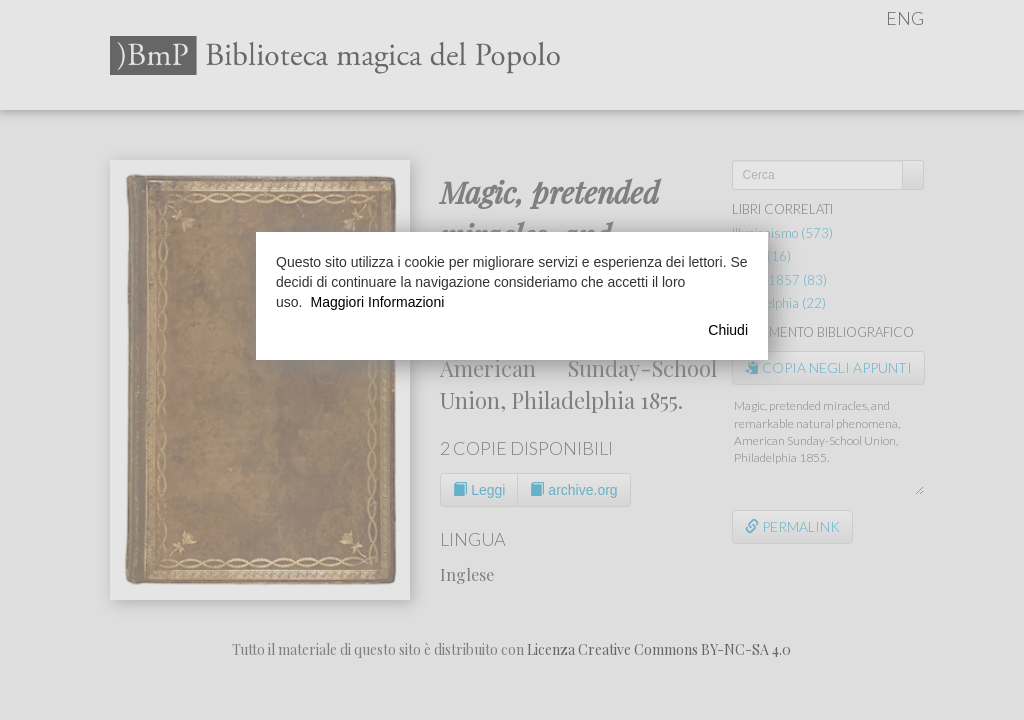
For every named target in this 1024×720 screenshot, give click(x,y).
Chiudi (728, 330)
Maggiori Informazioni (377, 302)
